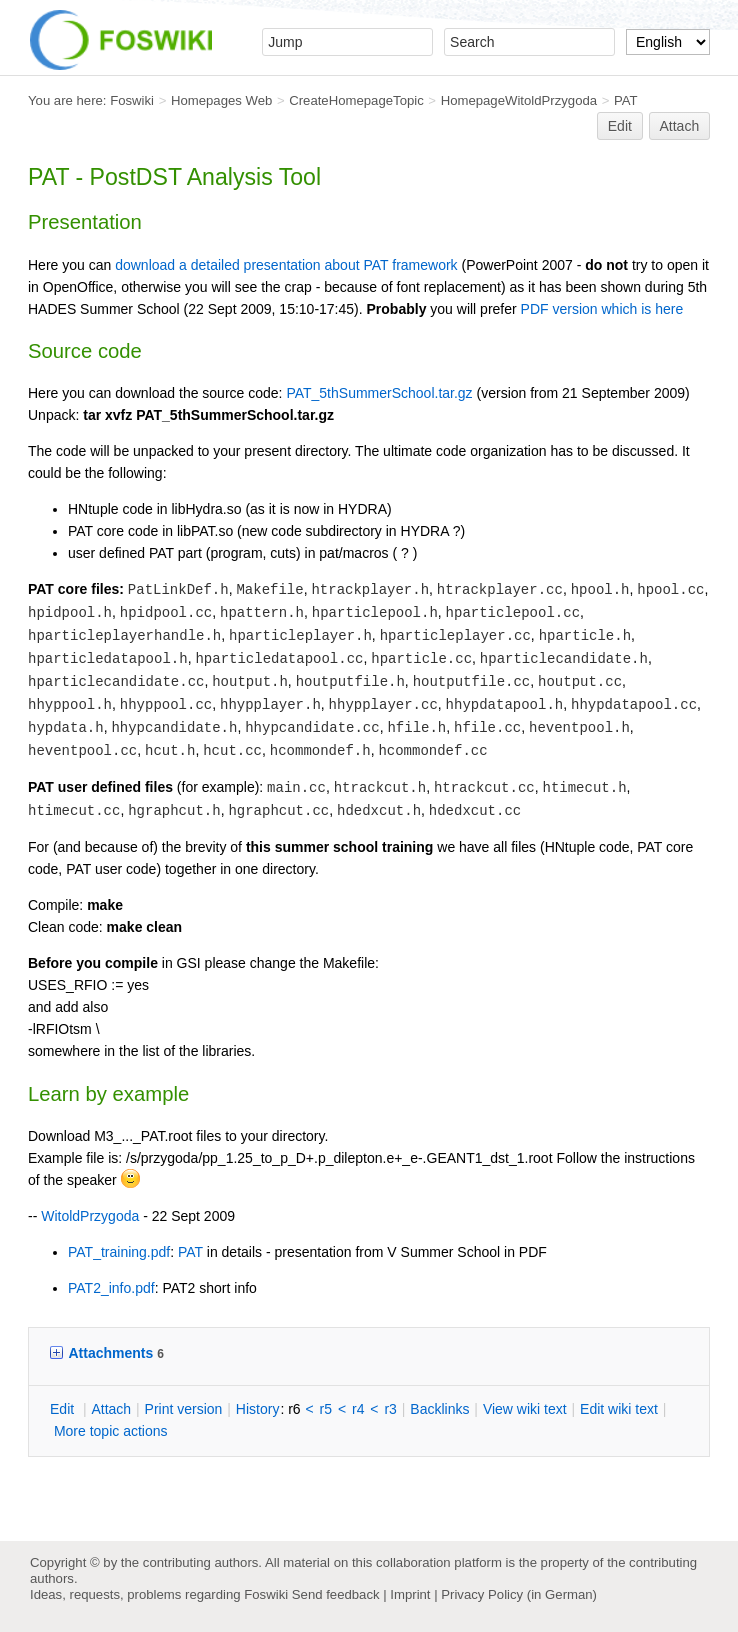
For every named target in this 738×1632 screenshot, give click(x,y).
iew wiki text (525, 1409)
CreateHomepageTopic (356, 100)
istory (258, 1409)
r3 (390, 1409)
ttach (111, 1409)
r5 (326, 1409)
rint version (184, 1409)
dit (64, 1409)
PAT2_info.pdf (111, 1288)
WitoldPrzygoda (90, 1216)
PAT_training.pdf (119, 1252)
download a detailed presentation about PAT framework (286, 265)
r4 (358, 1409)
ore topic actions (111, 1431)
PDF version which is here (602, 309)
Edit (620, 126)
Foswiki (132, 100)
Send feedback (336, 1594)
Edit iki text (619, 1409)
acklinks (439, 1409)
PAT (626, 100)
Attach (680, 126)
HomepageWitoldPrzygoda (519, 100)
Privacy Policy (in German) (519, 1594)
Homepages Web (221, 100)
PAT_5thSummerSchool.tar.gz (379, 393)
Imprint (410, 1594)
